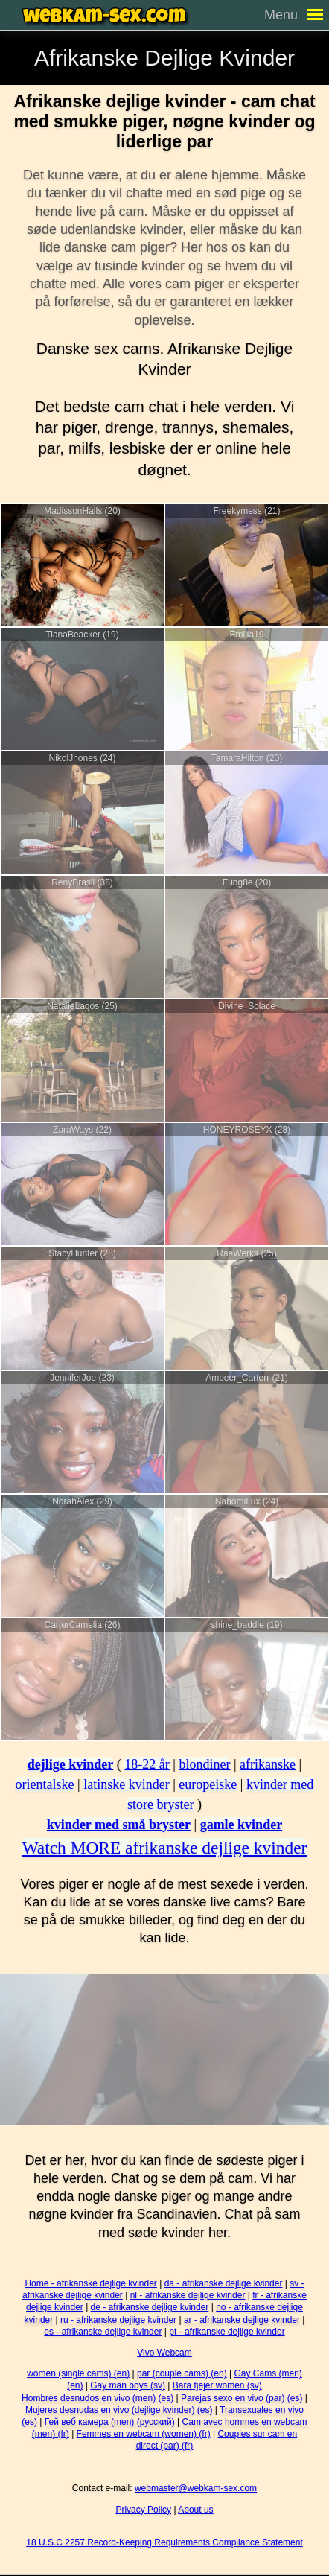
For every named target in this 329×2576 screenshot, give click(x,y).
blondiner (204, 1764)
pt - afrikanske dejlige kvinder (226, 2332)
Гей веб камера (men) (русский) (110, 2422)
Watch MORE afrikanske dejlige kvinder (164, 1847)
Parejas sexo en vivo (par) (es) (241, 2398)
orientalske (45, 1784)
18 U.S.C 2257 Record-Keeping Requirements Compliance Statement (164, 2542)
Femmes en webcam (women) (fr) (144, 2434)
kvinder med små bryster (119, 1824)
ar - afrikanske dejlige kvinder (242, 2320)
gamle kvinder (241, 1824)
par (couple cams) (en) (182, 2373)
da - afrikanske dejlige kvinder (223, 2283)
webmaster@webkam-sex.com (196, 2488)
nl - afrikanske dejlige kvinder (188, 2295)
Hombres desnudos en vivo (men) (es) (97, 2398)
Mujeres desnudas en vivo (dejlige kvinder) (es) (118, 2410)
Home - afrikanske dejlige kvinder (90, 2283)
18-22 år (146, 1764)
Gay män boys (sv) (127, 2385)
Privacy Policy (143, 2510)
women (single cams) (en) (78, 2373)
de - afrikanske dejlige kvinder (150, 2307)
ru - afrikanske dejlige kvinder (118, 2320)
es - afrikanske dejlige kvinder (103, 2332)
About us (195, 2510)
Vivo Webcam (164, 2352)
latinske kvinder (126, 1784)
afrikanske (268, 1764)
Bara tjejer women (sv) (217, 2385)
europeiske (208, 1784)
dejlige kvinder (71, 1764)
